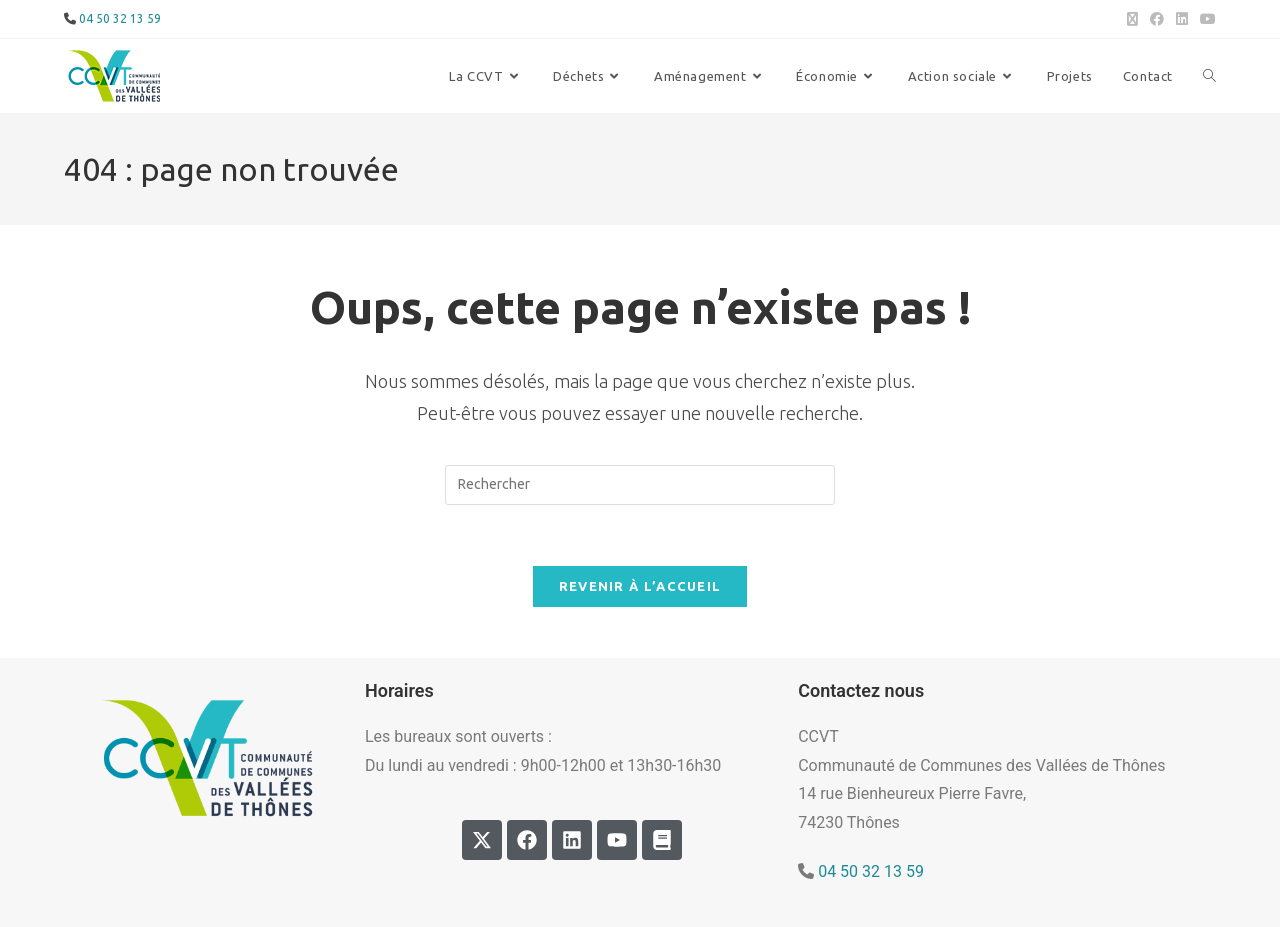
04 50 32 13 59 (120, 18)
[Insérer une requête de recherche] (640, 485)
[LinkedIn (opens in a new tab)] (1182, 19)
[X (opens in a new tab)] (1132, 19)
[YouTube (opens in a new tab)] (1205, 19)
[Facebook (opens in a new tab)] (1157, 19)
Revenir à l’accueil (640, 586)
